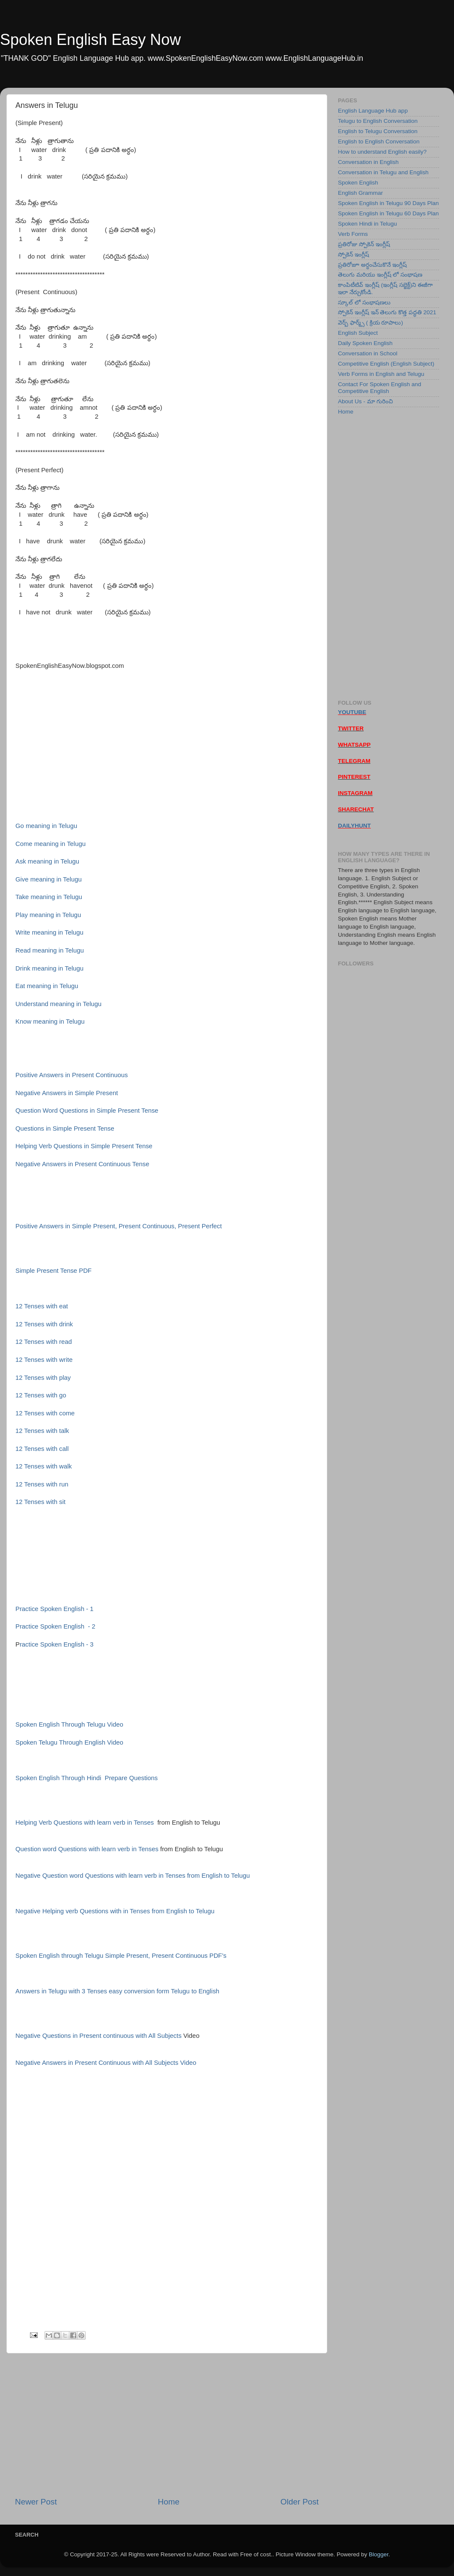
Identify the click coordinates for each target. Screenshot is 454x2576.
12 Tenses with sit (40, 1501)
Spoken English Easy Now (90, 39)
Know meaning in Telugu (49, 1021)
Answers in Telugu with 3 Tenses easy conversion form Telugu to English (117, 1991)
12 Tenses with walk (43, 1466)
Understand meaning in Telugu (58, 1004)
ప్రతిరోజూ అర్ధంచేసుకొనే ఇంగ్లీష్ (372, 265)
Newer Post (36, 2501)
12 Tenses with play (43, 1377)
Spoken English (358, 182)
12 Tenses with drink (45, 1324)
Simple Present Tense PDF (53, 1270)
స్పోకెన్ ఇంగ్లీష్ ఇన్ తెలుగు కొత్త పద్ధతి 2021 (387, 312)
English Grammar (360, 193)
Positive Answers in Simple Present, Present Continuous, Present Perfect (118, 1226)
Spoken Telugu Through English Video (69, 1742)
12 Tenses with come (45, 1413)
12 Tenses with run (42, 1484)
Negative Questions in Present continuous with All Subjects (99, 2035)
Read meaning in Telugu (49, 950)
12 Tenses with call (42, 1448)
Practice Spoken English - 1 (54, 1608)
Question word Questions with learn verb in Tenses (86, 1849)
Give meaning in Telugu (48, 879)
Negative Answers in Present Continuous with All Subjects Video (105, 2062)
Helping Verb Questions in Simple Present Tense (83, 1146)
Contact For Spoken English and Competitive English (379, 387)
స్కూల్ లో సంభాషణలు (364, 302)
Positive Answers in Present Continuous (71, 1075)
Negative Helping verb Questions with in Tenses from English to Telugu (115, 1911)
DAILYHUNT (354, 825)
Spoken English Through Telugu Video (69, 1724)
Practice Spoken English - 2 (55, 1626)
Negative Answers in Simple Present (66, 1093)
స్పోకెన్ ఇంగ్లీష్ (353, 254)
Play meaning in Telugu (48, 914)
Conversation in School (367, 353)
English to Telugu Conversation (378, 131)
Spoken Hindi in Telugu (367, 223)
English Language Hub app (373, 110)
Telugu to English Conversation (378, 121)
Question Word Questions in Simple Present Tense (86, 1110)
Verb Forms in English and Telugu (381, 374)
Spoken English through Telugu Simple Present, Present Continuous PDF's (121, 1955)
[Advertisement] (167, 2425)
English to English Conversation (379, 141)
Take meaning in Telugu (48, 896)
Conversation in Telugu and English (383, 172)
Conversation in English (368, 162)
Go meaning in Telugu (46, 825)
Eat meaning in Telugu (46, 986)
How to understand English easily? (382, 152)
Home (168, 2501)
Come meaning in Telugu (50, 843)
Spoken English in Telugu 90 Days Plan (388, 203)
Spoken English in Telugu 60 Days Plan (388, 213)
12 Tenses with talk (42, 1430)
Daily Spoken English (365, 343)
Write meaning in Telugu (49, 932)
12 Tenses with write (43, 1359)
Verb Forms (353, 234)
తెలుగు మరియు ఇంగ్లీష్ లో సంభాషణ (380, 274)
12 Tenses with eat (42, 1306)
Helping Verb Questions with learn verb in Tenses (85, 1822)
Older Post (300, 2501)
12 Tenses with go (40, 1395)
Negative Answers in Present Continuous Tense (82, 1164)
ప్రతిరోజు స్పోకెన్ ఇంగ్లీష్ (364, 244)
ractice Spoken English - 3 (56, 1644)
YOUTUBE (352, 712)
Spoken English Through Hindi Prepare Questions (86, 1778)
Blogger (378, 2554)
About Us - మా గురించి (365, 401)
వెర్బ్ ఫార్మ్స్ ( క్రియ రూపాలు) (370, 322)
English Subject (358, 333)
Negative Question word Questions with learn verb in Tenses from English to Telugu (132, 1875)
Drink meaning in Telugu (49, 968)
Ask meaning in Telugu (47, 861)
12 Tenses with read (43, 1341)
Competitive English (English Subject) (386, 363)
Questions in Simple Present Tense (64, 1128)
